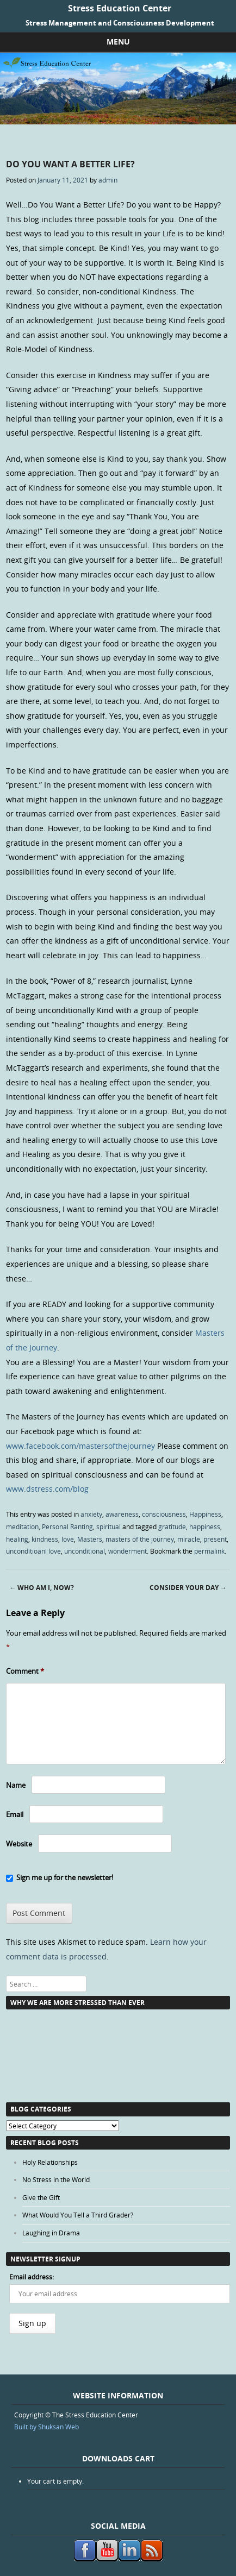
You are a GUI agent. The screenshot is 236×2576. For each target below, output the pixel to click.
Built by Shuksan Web (46, 2426)
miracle (188, 1539)
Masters (89, 1539)
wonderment (127, 1551)
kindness (45, 1539)
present (215, 1539)
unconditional (84, 1551)
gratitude (172, 1526)
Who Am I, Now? (41, 1587)
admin (107, 179)
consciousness (164, 1514)
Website (19, 1844)
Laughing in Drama (51, 2232)
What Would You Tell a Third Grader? (77, 2214)
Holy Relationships (50, 2162)
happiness (204, 1526)
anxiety (91, 1514)
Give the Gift (41, 2197)
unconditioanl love (33, 1551)
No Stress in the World (56, 2179)
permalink (209, 1551)
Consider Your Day (188, 1587)
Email (14, 1814)
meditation (22, 1526)
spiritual (108, 1526)
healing (17, 1539)
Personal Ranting (67, 1526)
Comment (25, 1671)
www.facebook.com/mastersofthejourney (80, 1446)
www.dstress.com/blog (47, 1489)
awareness (122, 1514)
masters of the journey (139, 1539)
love (67, 1539)
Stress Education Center (119, 8)
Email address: (31, 2276)
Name (16, 1785)
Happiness (205, 1514)
